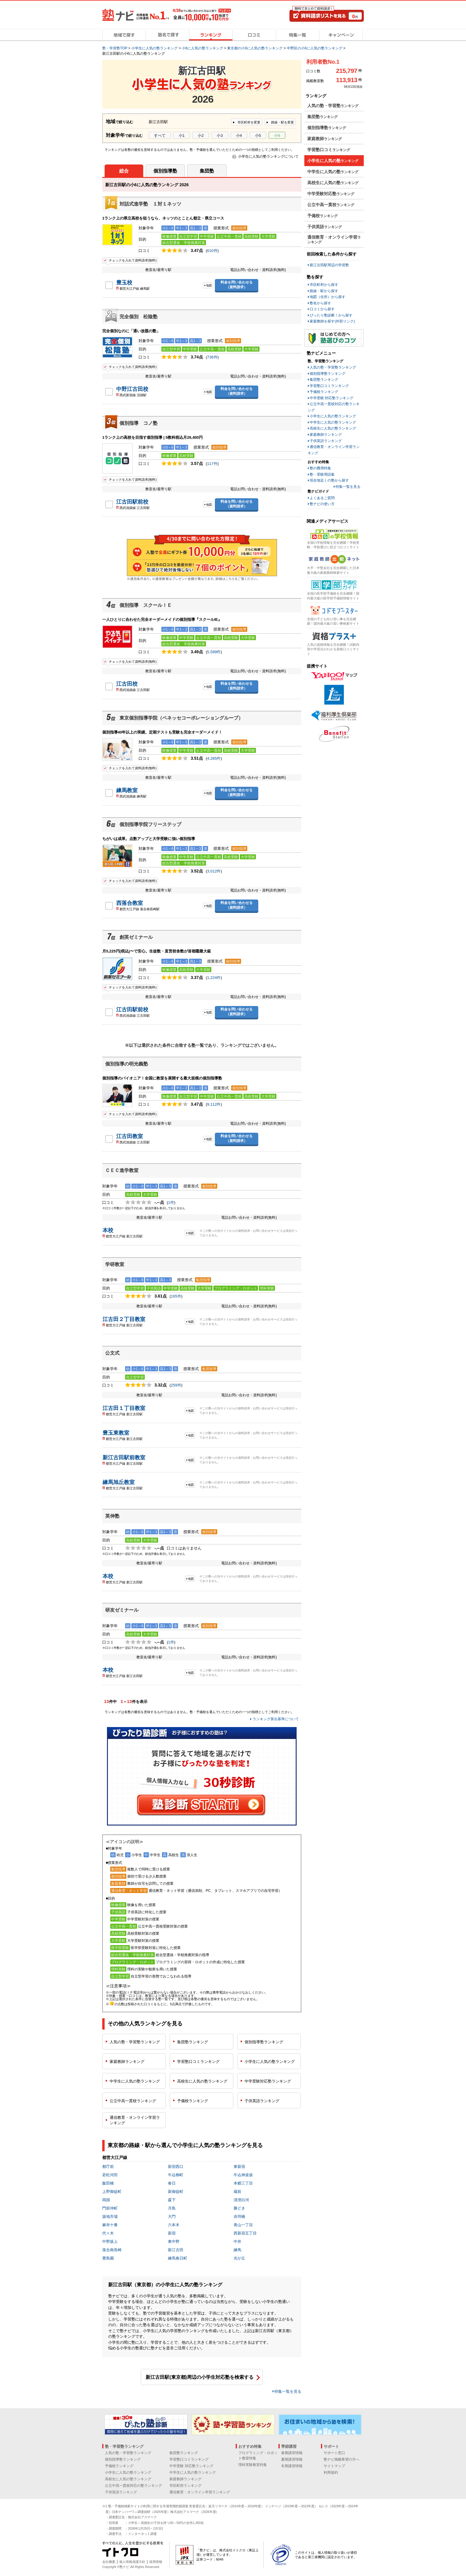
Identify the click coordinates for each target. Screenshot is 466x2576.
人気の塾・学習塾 (135, 2042)
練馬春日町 (177, 2258)
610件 (212, 250)
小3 (220, 135)
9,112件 (214, 1104)
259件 (176, 1385)
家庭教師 (127, 2061)
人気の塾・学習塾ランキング (333, 367)
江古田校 (127, 684)
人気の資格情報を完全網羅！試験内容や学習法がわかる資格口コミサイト (333, 649)
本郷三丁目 (243, 2183)
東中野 (174, 2241)
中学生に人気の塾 (135, 2081)
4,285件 (214, 758)
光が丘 (239, 2258)
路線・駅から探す (324, 291)
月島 (172, 2208)
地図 (209, 285)
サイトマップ (334, 2466)
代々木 (108, 2233)
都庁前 (108, 2166)
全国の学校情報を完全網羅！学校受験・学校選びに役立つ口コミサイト (333, 545)
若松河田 (110, 2175)
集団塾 (207, 170)
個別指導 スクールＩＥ (145, 605)
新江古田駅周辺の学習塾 (329, 265)
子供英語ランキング (326, 441)
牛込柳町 (175, 2175)
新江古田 (175, 2250)
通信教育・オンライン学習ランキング (199, 2492)
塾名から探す (320, 303)
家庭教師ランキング (326, 435)
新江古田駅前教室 (124, 1458)
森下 (172, 2200)
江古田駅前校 (132, 502)
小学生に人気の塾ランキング (333, 416)
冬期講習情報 (292, 2466)
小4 (239, 135)
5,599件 (214, 652)
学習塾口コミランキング (329, 386)
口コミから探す (322, 309)
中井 (237, 2241)
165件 (176, 1296)
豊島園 (108, 2258)
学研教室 (114, 1264)
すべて (160, 135)
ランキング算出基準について (276, 1719)
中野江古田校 (132, 389)
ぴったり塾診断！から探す (331, 315)
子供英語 (262, 2101)
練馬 (237, 2250)
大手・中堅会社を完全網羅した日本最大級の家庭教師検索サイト (333, 570)
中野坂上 (110, 2241)
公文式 (112, 1353)
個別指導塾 (165, 170)
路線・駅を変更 (282, 122)
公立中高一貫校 (133, 2101)
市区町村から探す (324, 285)
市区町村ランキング (185, 2485)
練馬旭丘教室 (119, 1482)
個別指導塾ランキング (327, 374)
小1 (182, 135)
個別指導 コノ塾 (138, 423)
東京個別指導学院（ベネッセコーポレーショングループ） (181, 717)
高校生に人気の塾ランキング (333, 428)
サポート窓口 (334, 2453)
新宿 (172, 2233)
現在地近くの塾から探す (329, 480)
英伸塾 (112, 1516)
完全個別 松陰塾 (138, 316)
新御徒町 (175, 2191)
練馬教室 (127, 790)
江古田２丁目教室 (124, 1319)
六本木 (174, 2225)
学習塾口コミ (198, 2061)
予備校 (192, 2101)
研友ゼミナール (121, 1610)
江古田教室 (129, 1136)
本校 (108, 1230)
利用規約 (331, 2472)
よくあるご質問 (322, 498)
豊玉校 (124, 283)
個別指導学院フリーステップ (150, 824)
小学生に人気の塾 (270, 2061)
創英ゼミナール (136, 937)
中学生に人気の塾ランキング (333, 422)
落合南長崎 (112, 2250)
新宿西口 (175, 2166)
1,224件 (214, 977)
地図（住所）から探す (327, 297)
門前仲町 (110, 2208)
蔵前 (237, 2191)
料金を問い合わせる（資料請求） (237, 284)
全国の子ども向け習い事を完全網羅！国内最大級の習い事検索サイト (333, 621)
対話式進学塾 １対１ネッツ (150, 203)
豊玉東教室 (116, 1433)
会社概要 (108, 2562)
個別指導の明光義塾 (126, 1063)
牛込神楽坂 (243, 2175)
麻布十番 (110, 2225)
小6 (277, 135)
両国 (106, 2200)
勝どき (239, 2208)
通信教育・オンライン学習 (135, 2120)
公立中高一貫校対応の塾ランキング (133, 2485)
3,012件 (214, 871)
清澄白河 (241, 2200)
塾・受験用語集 (322, 474)
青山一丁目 (243, 2225)
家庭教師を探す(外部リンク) (332, 321)
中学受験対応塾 (268, 2081)
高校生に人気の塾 (202, 2081)
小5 (258, 135)
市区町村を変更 (248, 122)
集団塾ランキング (324, 379)
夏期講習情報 (292, 2459)
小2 (201, 135)
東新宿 (239, 2166)
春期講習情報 (292, 2453)
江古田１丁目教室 (124, 1408)
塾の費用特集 (320, 468)
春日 (172, 2183)
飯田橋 (108, 2183)
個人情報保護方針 (132, 2562)
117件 (212, 463)
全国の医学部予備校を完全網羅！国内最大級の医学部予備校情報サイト (333, 596)
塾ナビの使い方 (322, 504)
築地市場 (110, 2216)
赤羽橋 (239, 2216)
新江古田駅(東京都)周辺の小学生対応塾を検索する (200, 2377)
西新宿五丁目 (245, 2233)
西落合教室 (129, 903)
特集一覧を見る (287, 2391)
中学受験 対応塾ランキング (331, 398)
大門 (172, 2216)
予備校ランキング (324, 392)
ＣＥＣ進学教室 (121, 1170)
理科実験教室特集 (252, 2465)
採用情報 (155, 2562)
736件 (212, 357)
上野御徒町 (112, 2191)
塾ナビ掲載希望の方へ (341, 2459)
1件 (171, 1202)
